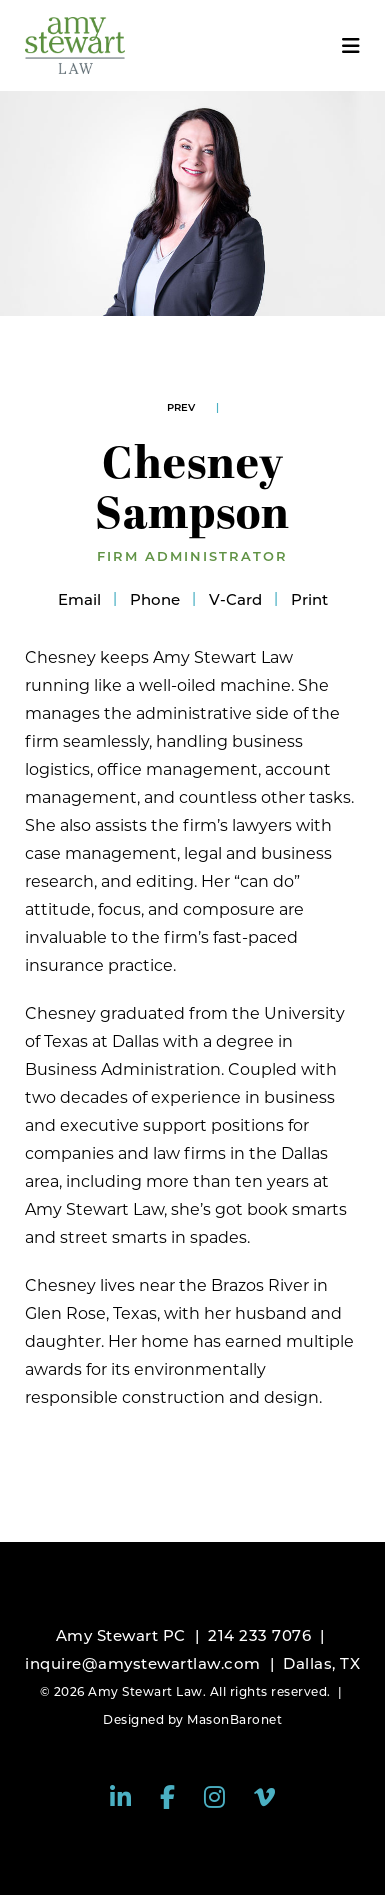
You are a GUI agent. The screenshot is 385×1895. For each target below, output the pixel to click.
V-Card (235, 599)
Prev (181, 407)
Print (309, 599)
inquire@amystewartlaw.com (143, 1663)
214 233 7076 (259, 1635)
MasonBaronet (234, 1719)
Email (79, 599)
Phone (155, 599)
